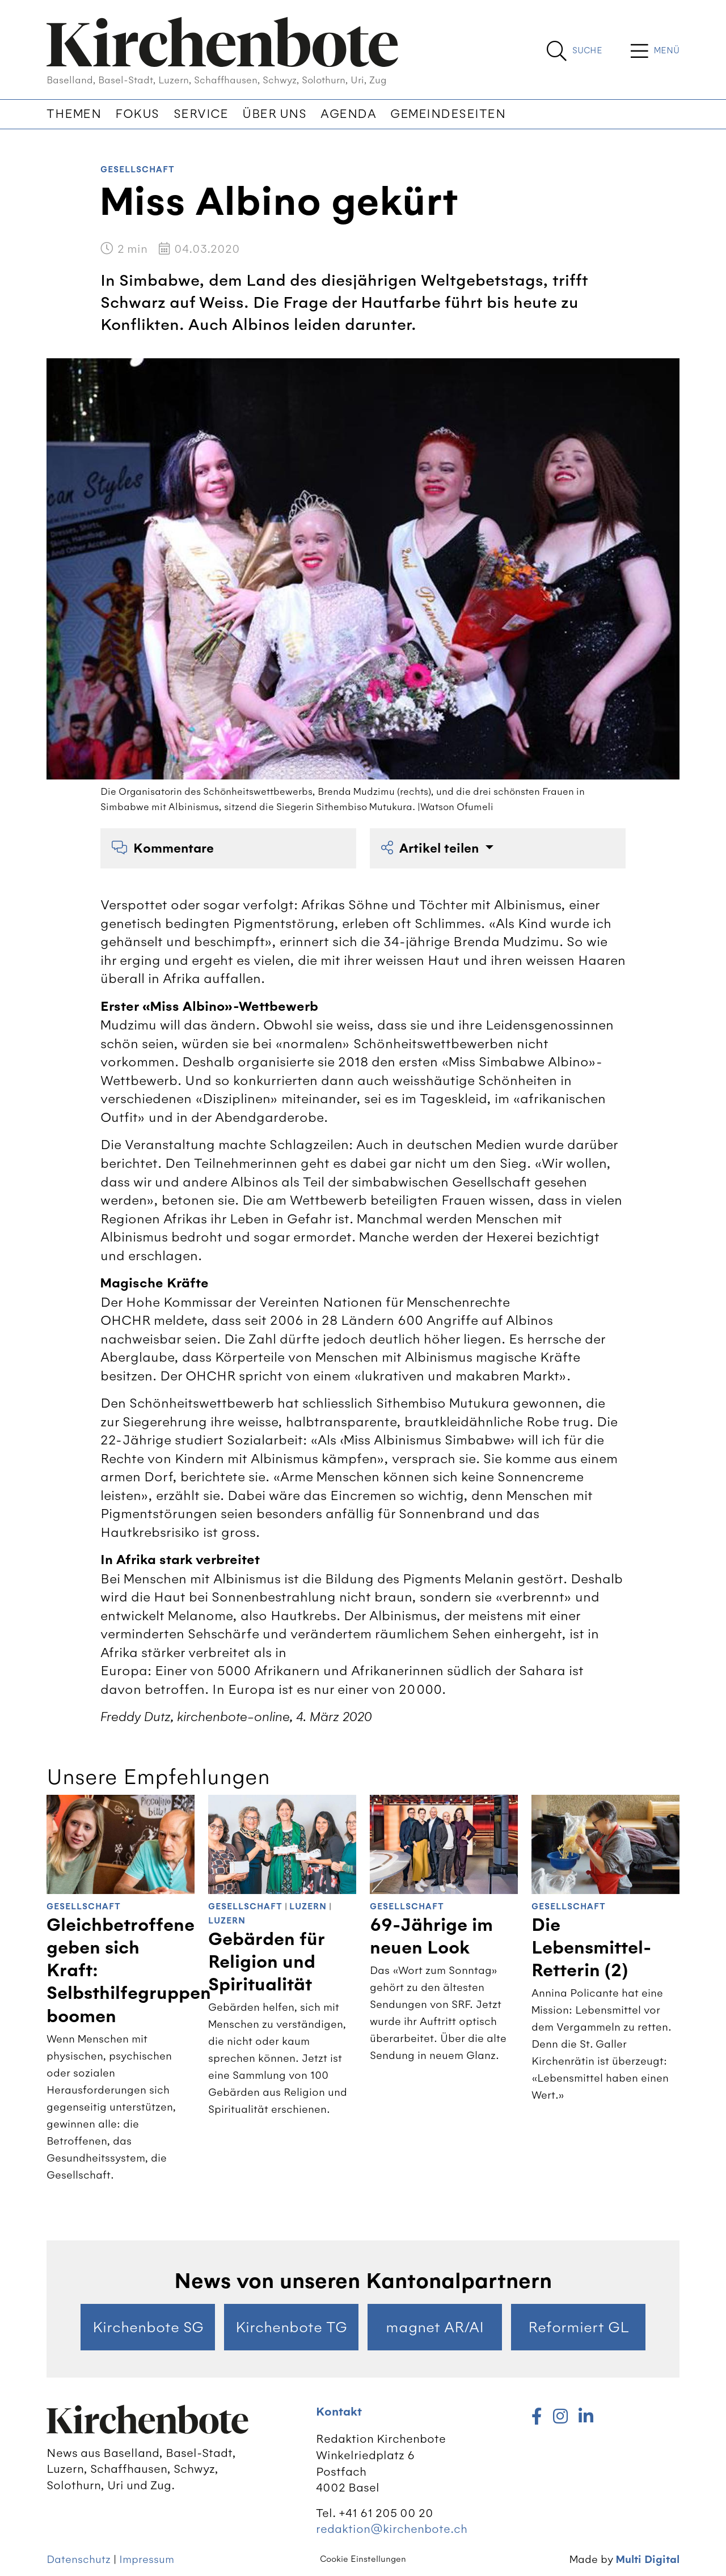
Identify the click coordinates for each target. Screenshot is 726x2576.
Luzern (308, 1906)
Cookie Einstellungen (363, 2559)
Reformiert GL (578, 2327)
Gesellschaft (137, 169)
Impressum (146, 2559)
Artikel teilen (431, 848)
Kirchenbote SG (148, 2327)
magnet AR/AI (435, 2327)
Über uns (274, 114)
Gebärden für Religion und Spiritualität (266, 1962)
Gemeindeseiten (447, 114)
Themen (74, 114)
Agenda (348, 114)
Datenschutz (79, 2559)
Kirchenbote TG (291, 2327)
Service (201, 114)
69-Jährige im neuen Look (431, 1936)
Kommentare (163, 848)
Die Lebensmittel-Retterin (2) (591, 1948)
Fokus (137, 114)
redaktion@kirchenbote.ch (391, 2529)
